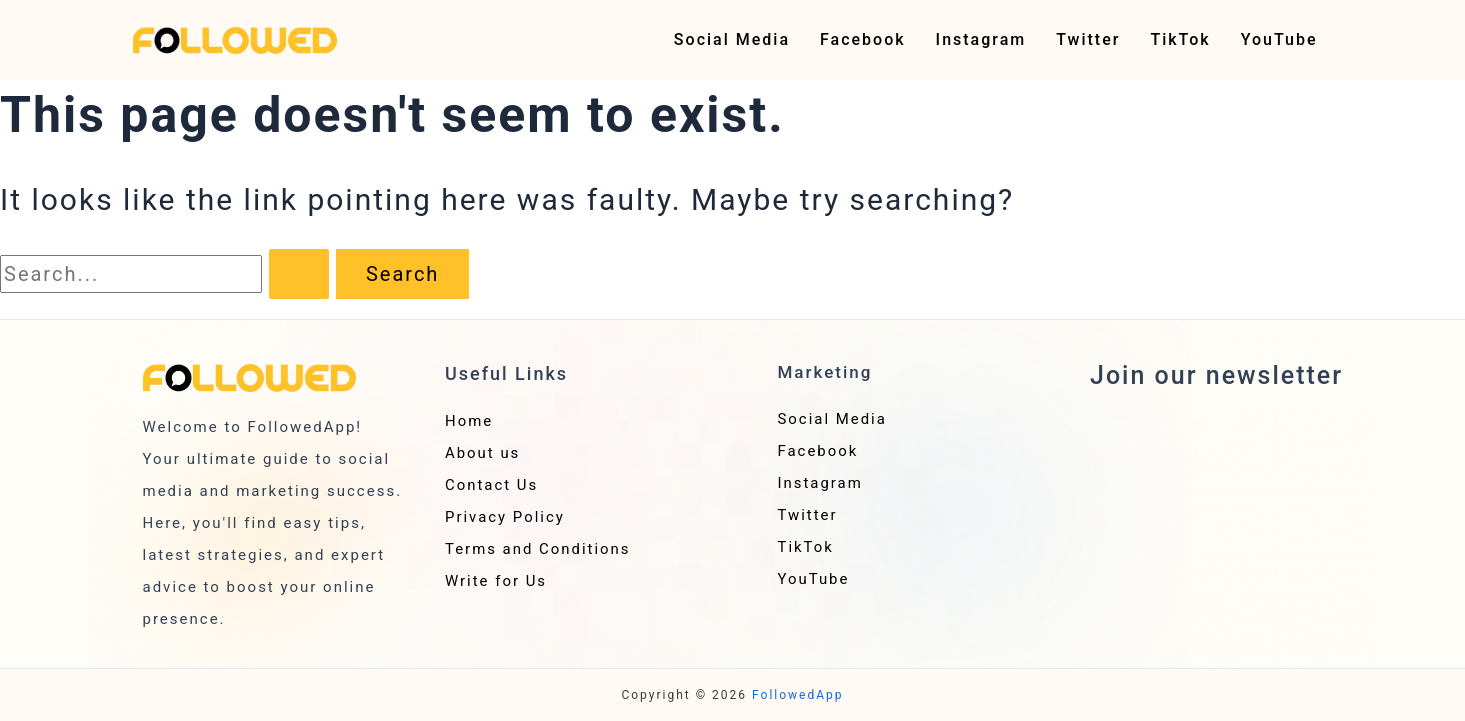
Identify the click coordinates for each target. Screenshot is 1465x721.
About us (483, 453)
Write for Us (496, 581)
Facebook (863, 39)
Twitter (1088, 39)
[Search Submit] (299, 274)
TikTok (1180, 39)
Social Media (732, 39)
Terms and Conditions (538, 549)
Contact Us (492, 485)
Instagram (981, 39)
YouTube (1279, 39)
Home (469, 421)
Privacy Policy (505, 517)
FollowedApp (798, 695)
